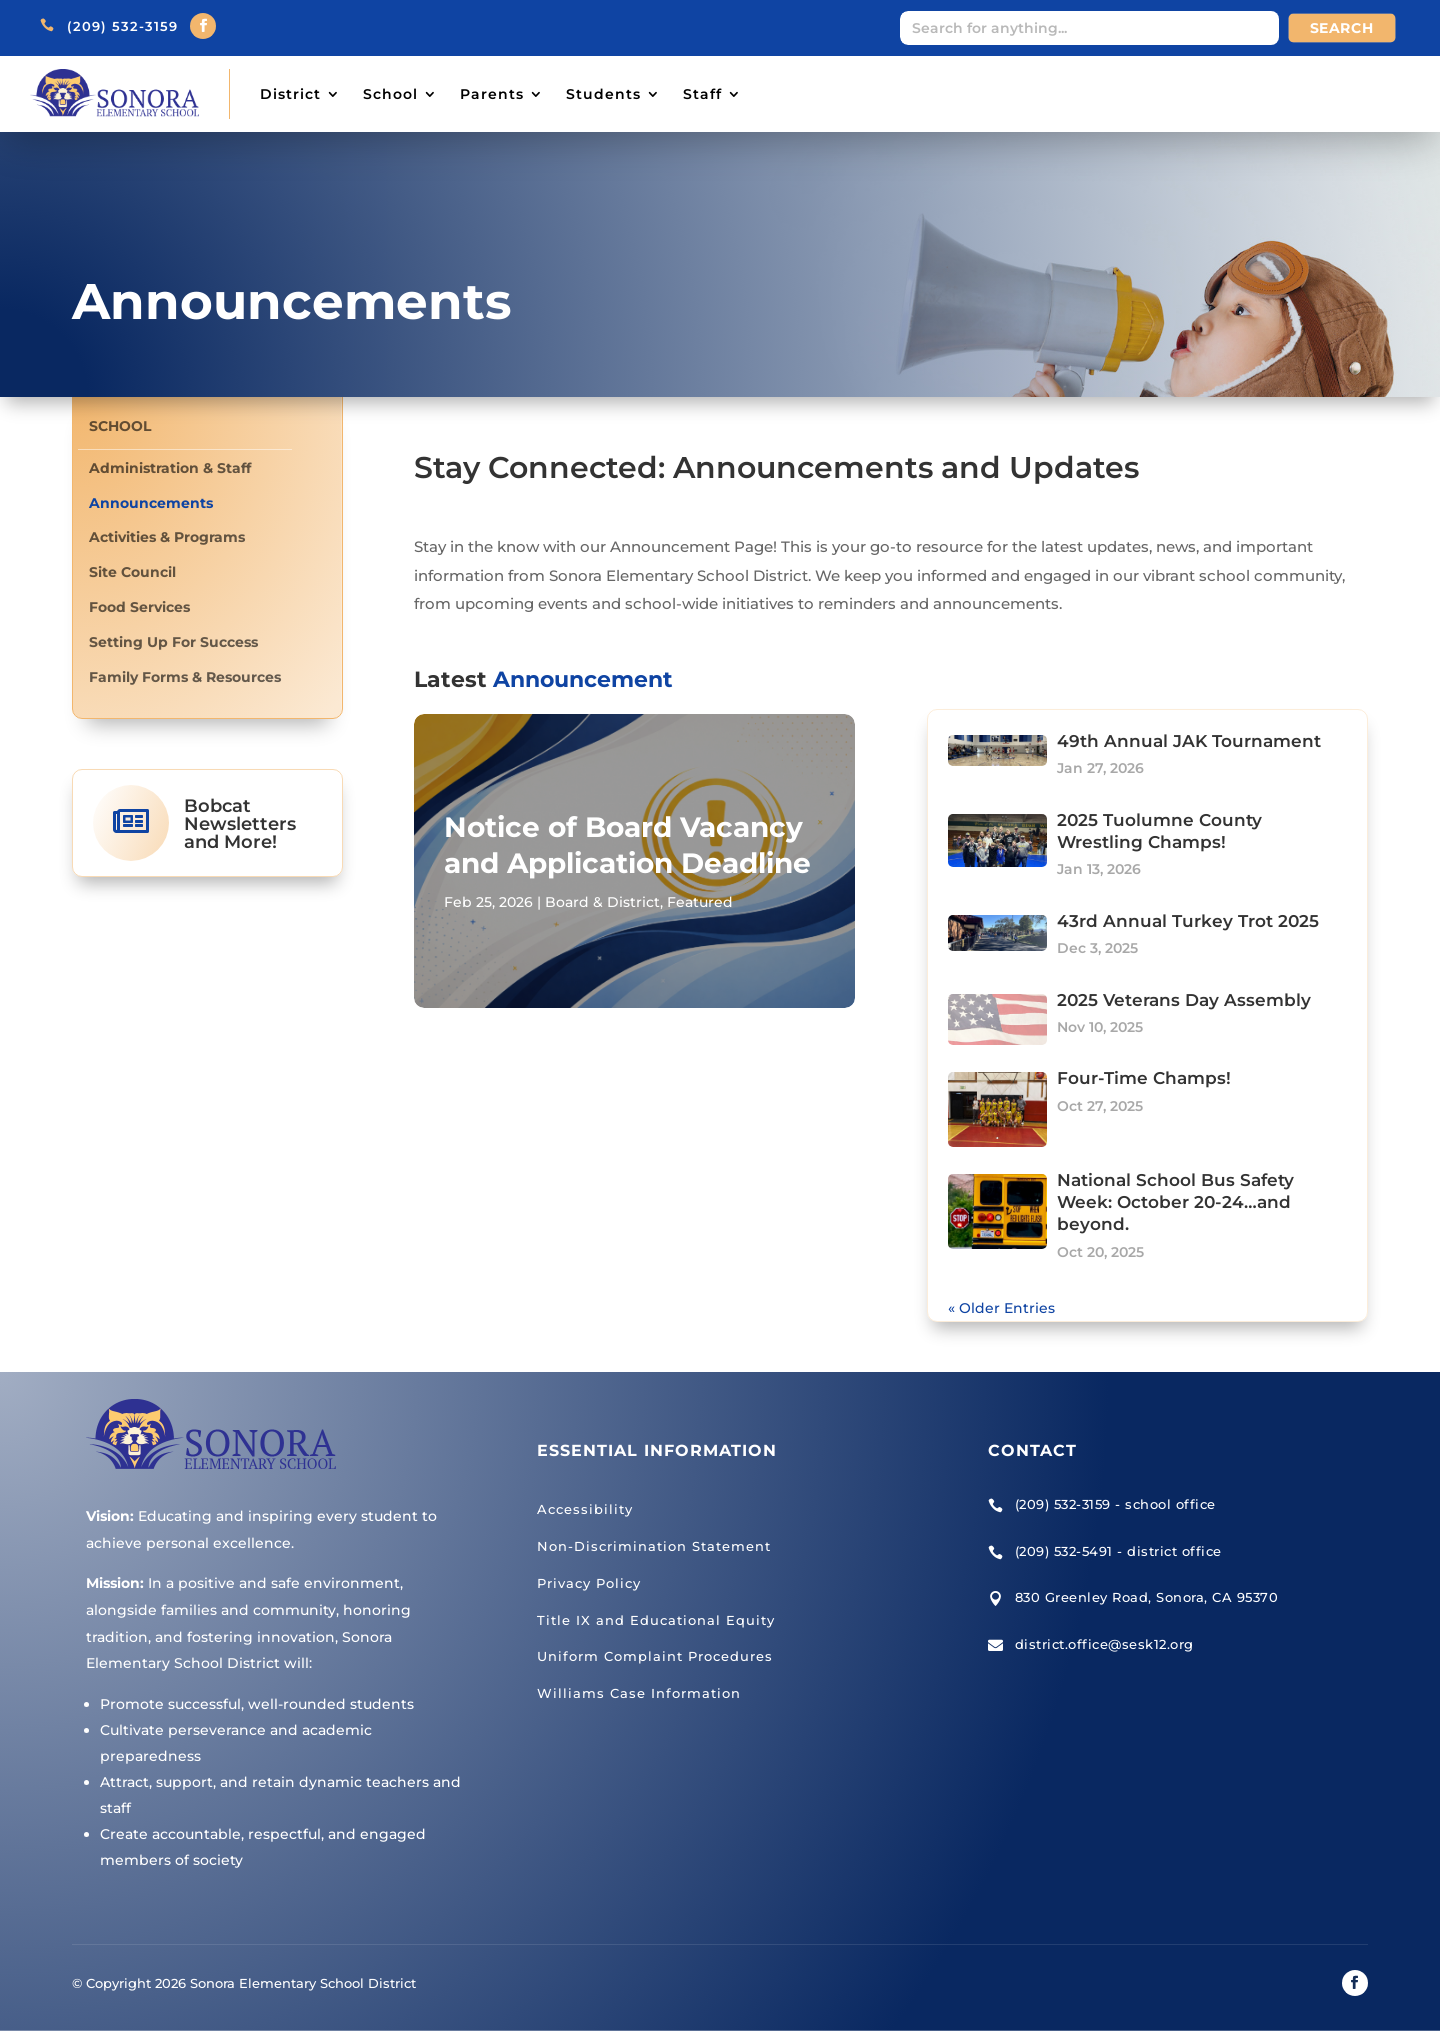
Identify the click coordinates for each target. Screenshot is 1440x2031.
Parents (492, 94)
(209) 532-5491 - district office (1118, 1551)
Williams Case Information (639, 1693)
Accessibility (585, 1509)
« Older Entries (1001, 1308)
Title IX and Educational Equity (656, 1620)
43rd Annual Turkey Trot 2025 (1188, 921)
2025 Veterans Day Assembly (1184, 1000)
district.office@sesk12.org (1104, 1644)
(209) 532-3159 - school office (1115, 1504)
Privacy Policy (589, 1583)
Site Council (132, 572)
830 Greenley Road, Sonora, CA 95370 (1147, 1597)
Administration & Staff (170, 468)
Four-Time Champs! (1144, 1078)
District (290, 94)
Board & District (602, 902)
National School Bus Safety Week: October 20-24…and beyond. (1175, 1202)
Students (603, 94)
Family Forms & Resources (185, 677)
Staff (702, 94)
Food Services (139, 607)
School (390, 94)
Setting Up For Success (173, 642)
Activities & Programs (167, 537)
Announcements (151, 503)
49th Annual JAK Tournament (1189, 741)
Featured (700, 902)
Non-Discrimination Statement (654, 1546)
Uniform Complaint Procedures (655, 1656)
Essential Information (657, 1450)
